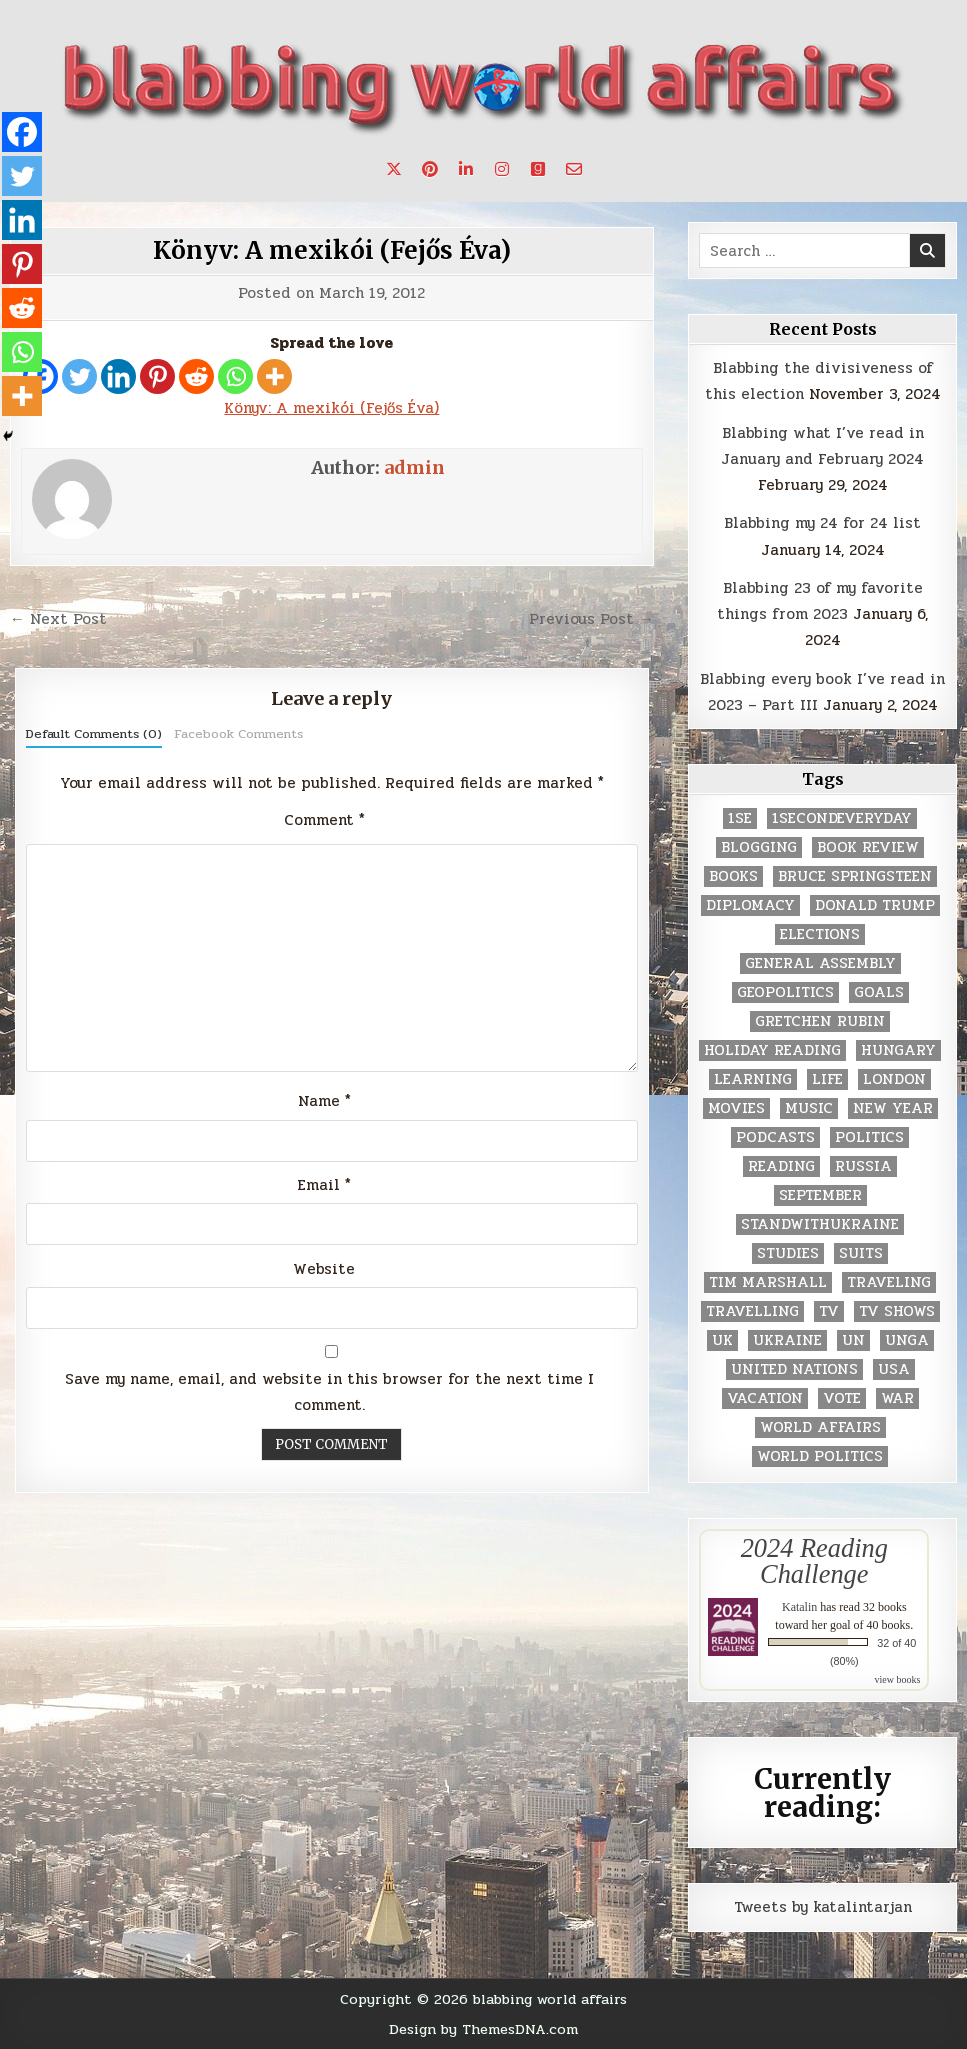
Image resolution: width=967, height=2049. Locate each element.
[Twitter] (79, 376)
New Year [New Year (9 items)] (893, 1108)
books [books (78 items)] (733, 876)
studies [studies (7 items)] (788, 1253)
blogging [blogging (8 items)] (759, 847)
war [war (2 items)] (897, 1398)
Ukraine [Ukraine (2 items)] (787, 1340)
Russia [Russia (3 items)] (863, 1166)
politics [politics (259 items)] (869, 1137)
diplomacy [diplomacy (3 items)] (750, 905)
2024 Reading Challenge (814, 1561)
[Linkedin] (118, 376)
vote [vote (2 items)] (842, 1398)
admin (414, 467)
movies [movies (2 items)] (736, 1108)
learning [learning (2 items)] (753, 1079)
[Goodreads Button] (538, 169)
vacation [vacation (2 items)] (765, 1398)
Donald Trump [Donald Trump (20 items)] (875, 905)
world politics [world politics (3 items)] (820, 1456)
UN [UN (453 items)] (853, 1340)
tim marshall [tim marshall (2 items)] (768, 1282)
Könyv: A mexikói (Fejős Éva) (332, 250)
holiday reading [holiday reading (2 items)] (772, 1050)
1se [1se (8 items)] (740, 818)
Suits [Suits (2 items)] (861, 1253)
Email (324, 1185)
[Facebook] (22, 132)
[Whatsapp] (235, 376)
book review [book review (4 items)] (868, 847)
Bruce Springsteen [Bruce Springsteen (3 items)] (855, 876)
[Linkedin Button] (466, 169)
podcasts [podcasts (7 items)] (775, 1137)
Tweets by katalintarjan (823, 1907)
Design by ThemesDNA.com (483, 2029)
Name (324, 1101)
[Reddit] (196, 376)
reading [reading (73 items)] (781, 1166)
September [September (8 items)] (820, 1195)
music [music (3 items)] (809, 1108)
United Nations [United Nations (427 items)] (794, 1369)
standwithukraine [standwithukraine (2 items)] (820, 1224)
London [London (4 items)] (894, 1079)
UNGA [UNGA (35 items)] (907, 1340)
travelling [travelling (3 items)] (752, 1311)
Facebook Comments (238, 734)
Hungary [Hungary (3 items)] (898, 1050)
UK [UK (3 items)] (722, 1340)
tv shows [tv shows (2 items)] (897, 1311)
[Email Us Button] (574, 169)
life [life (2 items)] (827, 1079)
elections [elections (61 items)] (820, 934)
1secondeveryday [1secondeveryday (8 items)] (842, 818)
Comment (324, 820)
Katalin (799, 1607)
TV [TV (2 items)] (829, 1311)
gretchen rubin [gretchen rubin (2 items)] (820, 1021)
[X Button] (394, 169)
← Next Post (58, 619)
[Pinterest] (157, 376)
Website (324, 1269)
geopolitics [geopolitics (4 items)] (785, 992)
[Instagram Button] (502, 169)
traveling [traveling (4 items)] (889, 1282)
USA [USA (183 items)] (894, 1369)
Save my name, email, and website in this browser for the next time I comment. (329, 1392)
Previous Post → (591, 619)
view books (897, 1679)
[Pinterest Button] (430, 169)
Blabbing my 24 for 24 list (822, 523)
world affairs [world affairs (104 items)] (820, 1427)
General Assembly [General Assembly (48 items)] (820, 963)
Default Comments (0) (94, 734)
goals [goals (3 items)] (879, 992)
